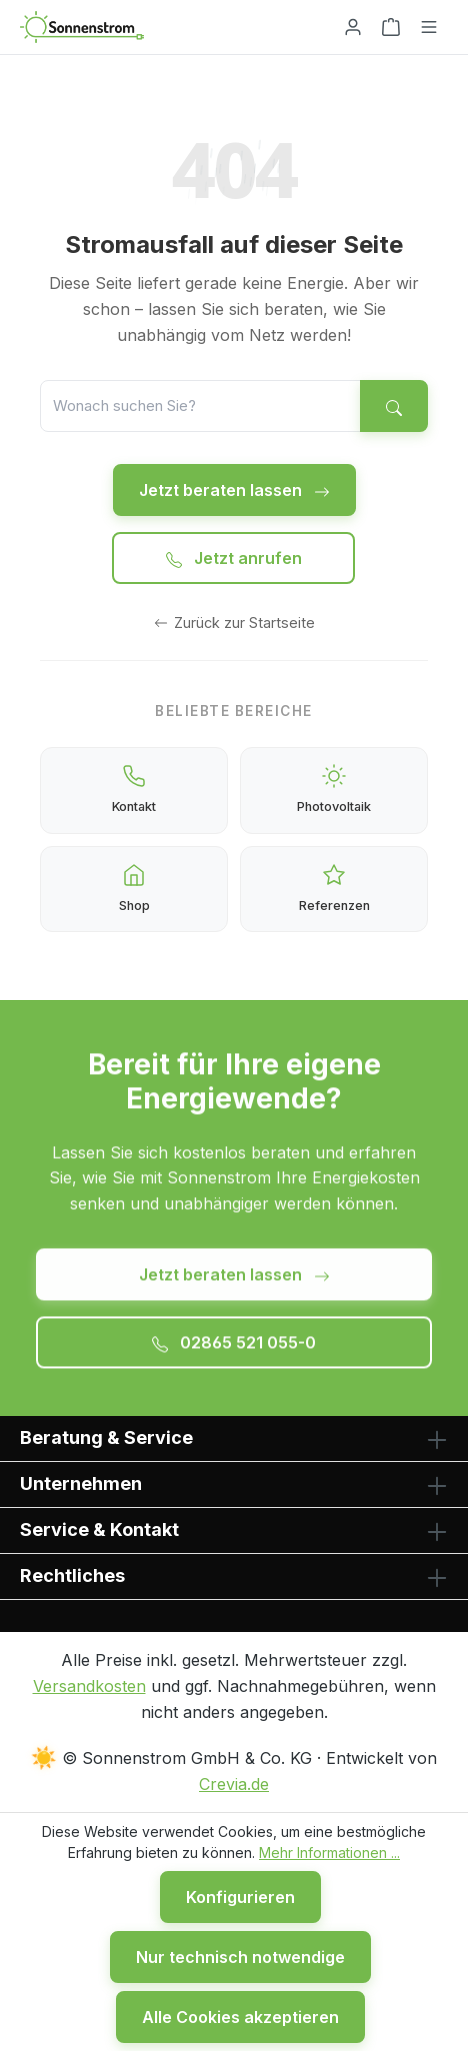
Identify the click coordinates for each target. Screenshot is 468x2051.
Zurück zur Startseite (234, 622)
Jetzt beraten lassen (234, 490)
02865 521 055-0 (234, 1348)
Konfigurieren (240, 1897)
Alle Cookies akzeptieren (240, 2017)
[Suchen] (394, 406)
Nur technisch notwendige (240, 1957)
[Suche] (200, 406)
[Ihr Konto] (353, 27)
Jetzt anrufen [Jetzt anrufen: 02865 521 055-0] (234, 558)
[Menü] (429, 27)
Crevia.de (234, 1784)
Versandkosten (89, 1686)
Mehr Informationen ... (329, 1852)
